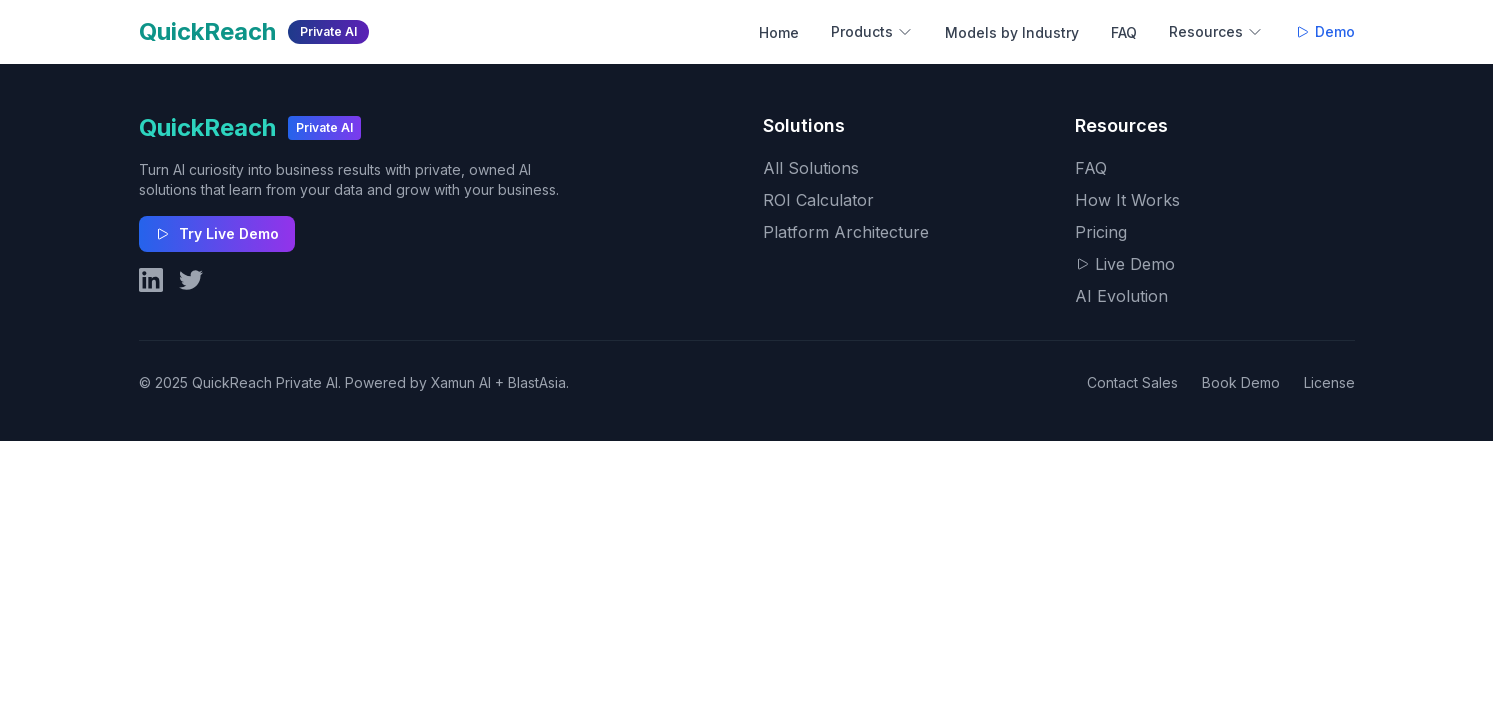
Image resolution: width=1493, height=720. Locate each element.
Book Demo (1241, 382)
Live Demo (1125, 264)
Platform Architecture (846, 232)
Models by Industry (1012, 32)
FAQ (1124, 32)
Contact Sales (1132, 382)
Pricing (1101, 232)
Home (779, 32)
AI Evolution (1121, 296)
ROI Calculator (818, 200)
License (1329, 382)
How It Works (1127, 200)
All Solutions (811, 168)
